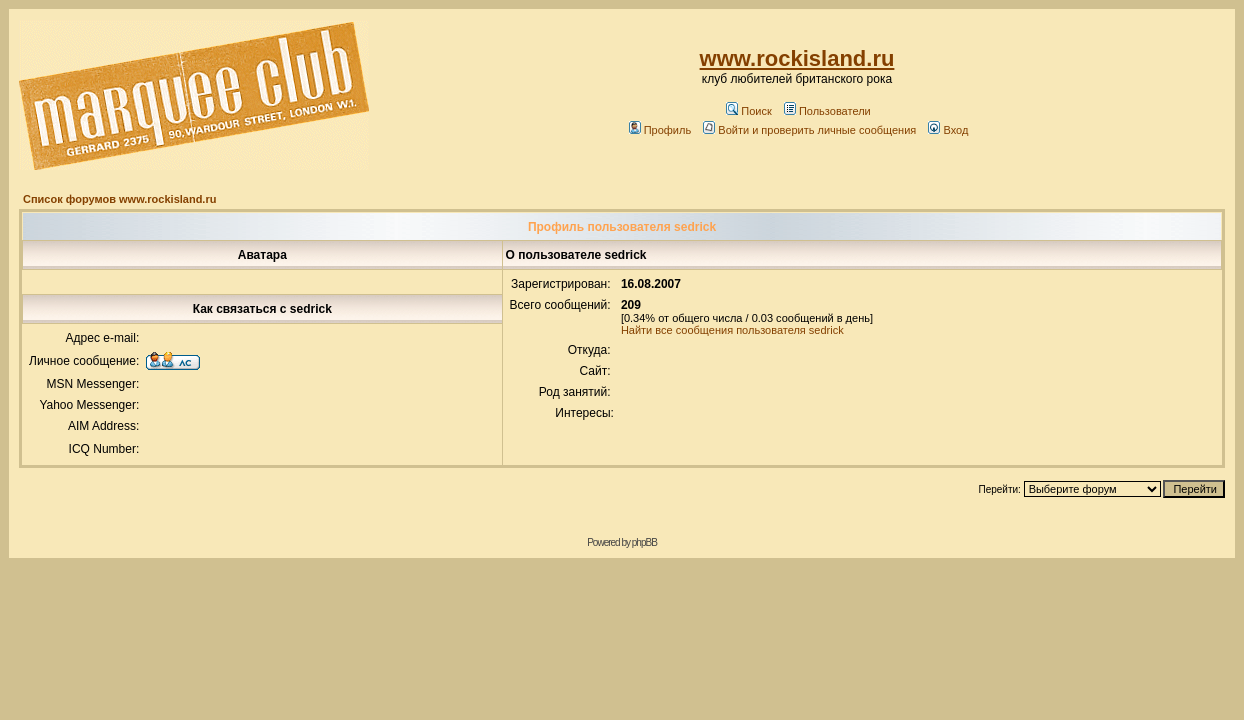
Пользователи (827, 111)
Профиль (660, 130)
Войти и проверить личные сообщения (809, 130)
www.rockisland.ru (797, 58)
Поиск (748, 111)
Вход (948, 130)
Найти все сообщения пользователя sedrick (732, 330)
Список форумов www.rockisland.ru (119, 199)
